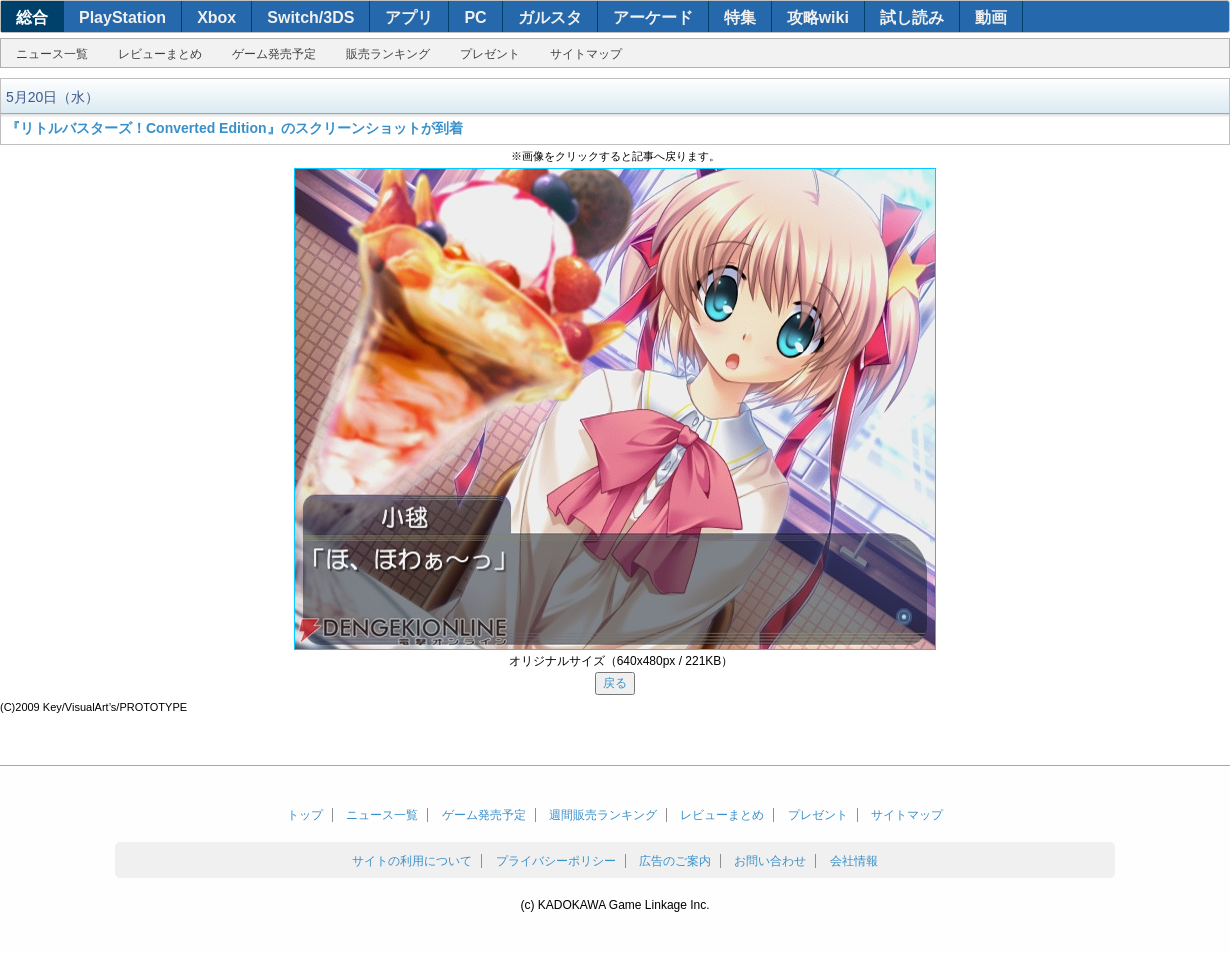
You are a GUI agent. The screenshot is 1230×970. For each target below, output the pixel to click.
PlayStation (122, 17)
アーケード (653, 17)
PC (475, 17)
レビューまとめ (160, 54)
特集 (740, 17)
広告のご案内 (675, 861)
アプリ (409, 17)
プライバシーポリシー (556, 861)
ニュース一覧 (52, 54)
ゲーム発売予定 (274, 54)
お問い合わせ (770, 861)
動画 (991, 17)
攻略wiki (818, 17)
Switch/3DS (310, 17)
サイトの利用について (412, 861)
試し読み (912, 17)
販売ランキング (388, 54)
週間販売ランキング (603, 815)
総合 (32, 17)
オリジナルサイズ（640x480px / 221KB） (621, 661)
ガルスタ (550, 17)
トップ (305, 815)
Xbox (216, 17)
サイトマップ (586, 54)
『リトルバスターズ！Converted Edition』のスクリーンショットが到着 (234, 128)
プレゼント (490, 54)
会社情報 (854, 861)
